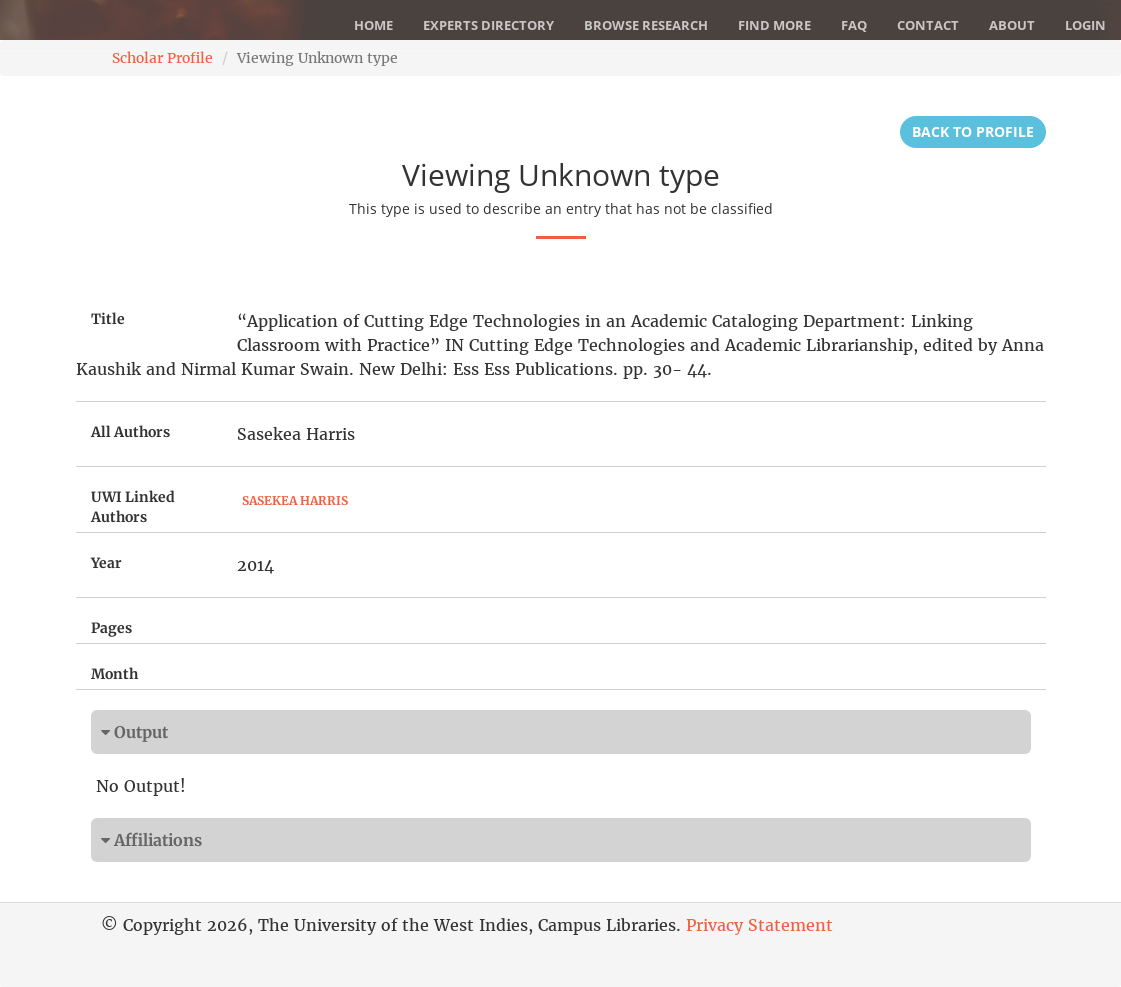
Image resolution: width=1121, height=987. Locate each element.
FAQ (854, 25)
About (1012, 25)
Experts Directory (488, 25)
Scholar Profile (162, 58)
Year (106, 563)
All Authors (130, 432)
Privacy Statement (759, 925)
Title (108, 319)
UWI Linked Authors (133, 507)
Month (114, 674)
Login (1085, 25)
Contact (928, 25)
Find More (774, 25)
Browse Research (646, 25)
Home (373, 25)
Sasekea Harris (295, 500)
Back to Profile (973, 131)
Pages (111, 628)
